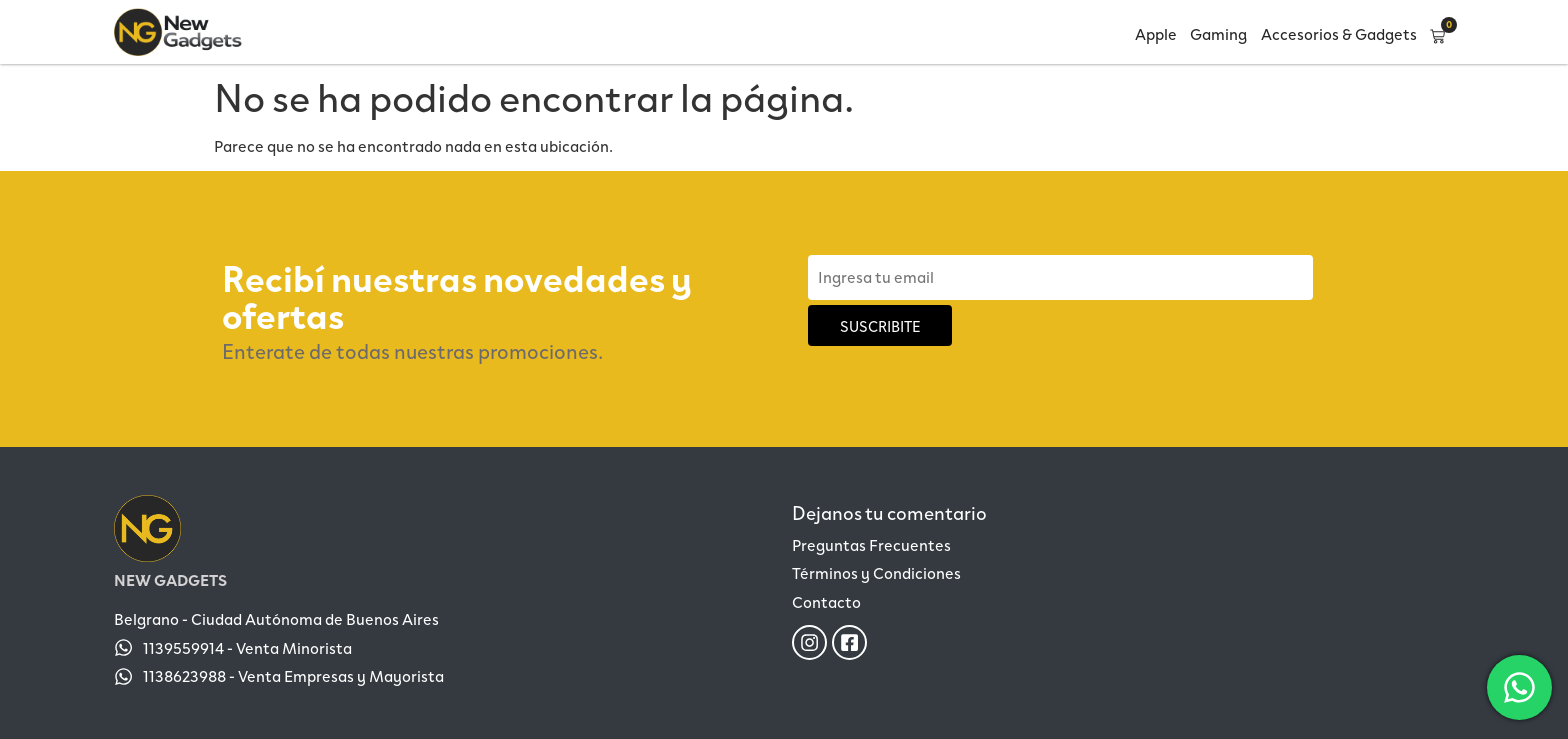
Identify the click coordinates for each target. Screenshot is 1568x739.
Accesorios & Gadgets (1339, 33)
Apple (1156, 33)
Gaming (1218, 33)
